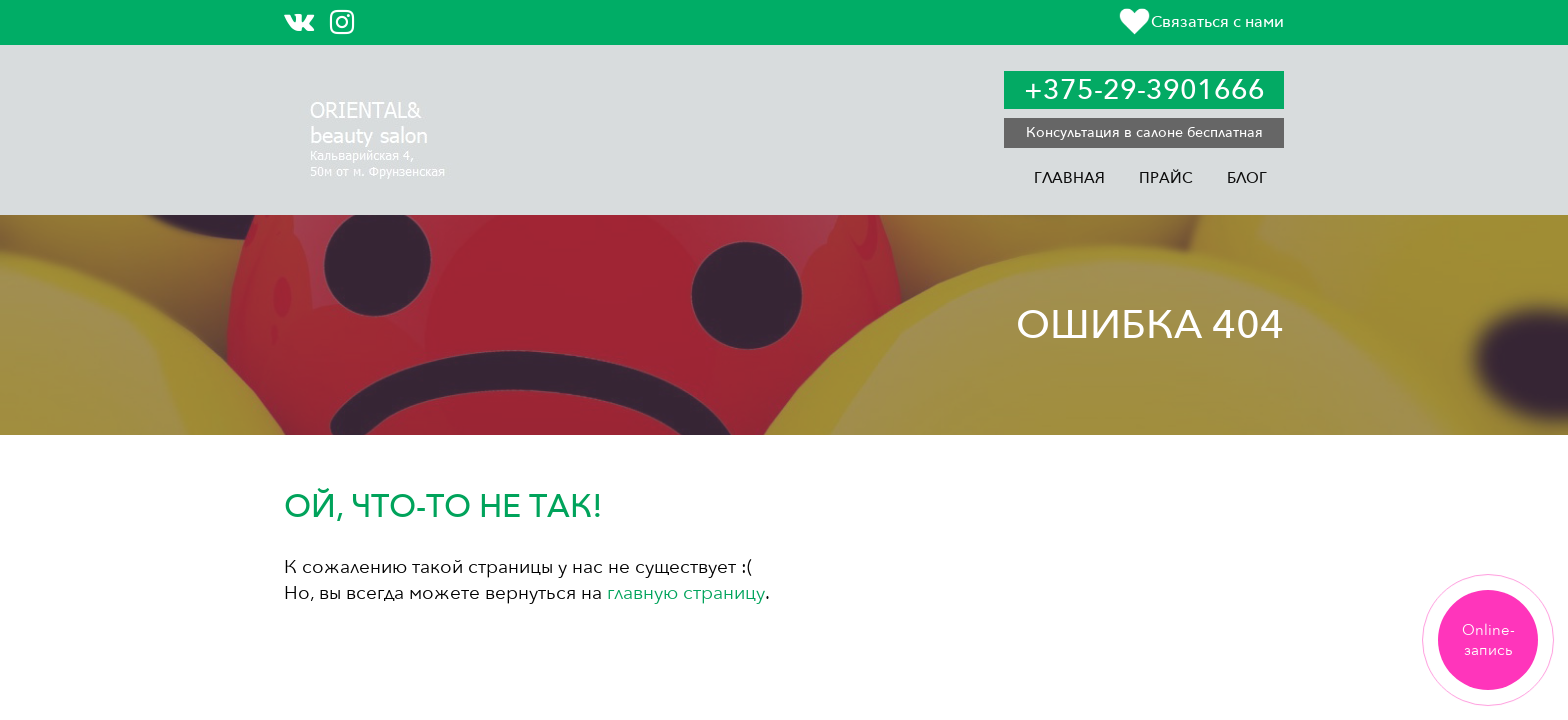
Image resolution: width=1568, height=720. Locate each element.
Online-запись (1488, 640)
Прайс (1166, 178)
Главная (1069, 178)
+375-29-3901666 (1144, 90)
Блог (1247, 178)
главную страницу (686, 593)
